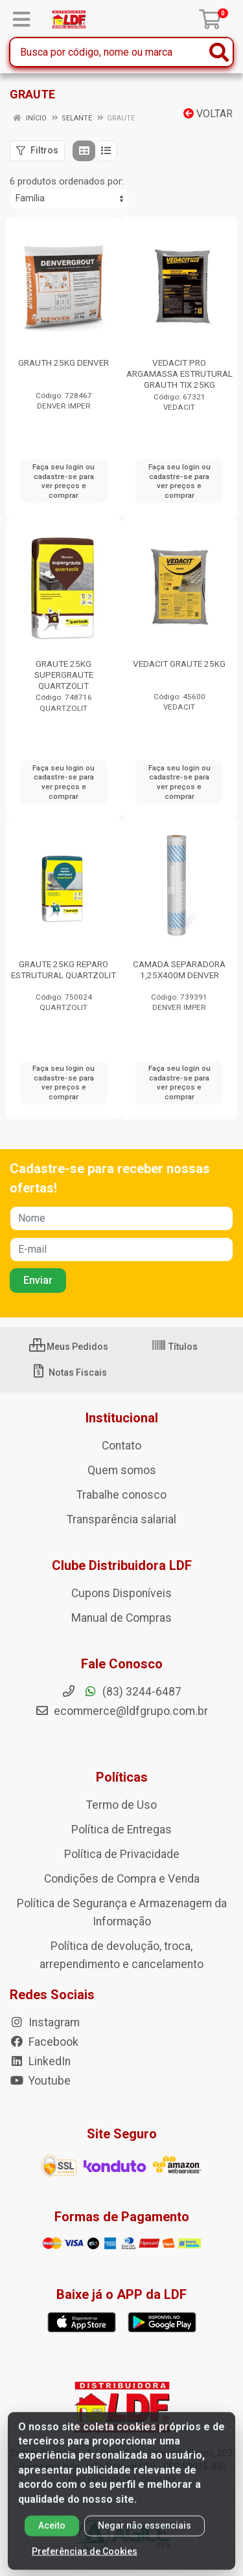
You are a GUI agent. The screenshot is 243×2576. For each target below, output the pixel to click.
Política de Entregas (121, 1829)
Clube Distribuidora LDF (122, 1565)
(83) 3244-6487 (121, 1691)
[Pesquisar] (219, 52)
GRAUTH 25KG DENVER (63, 362)
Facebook (44, 2041)
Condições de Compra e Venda (122, 1878)
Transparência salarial (121, 1519)
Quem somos (121, 1470)
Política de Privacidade (121, 1854)
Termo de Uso (121, 1804)
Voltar (208, 113)
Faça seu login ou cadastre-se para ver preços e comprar (63, 481)
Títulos (174, 1346)
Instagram (45, 2022)
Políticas (122, 1777)
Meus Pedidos (68, 1346)
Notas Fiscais (69, 1372)
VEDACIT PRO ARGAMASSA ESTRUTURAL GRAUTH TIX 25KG (179, 373)
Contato (121, 1445)
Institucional (122, 1418)
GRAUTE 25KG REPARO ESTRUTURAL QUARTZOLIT (63, 969)
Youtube (40, 2080)
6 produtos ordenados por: (67, 181)
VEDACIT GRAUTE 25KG (179, 663)
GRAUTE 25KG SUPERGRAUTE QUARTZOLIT (63, 674)
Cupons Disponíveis (121, 1593)
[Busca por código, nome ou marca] (108, 52)
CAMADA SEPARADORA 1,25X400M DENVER (179, 969)
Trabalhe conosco (121, 1494)
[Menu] (21, 19)
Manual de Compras (121, 1617)
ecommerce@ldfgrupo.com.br (121, 1711)
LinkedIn (40, 2061)
